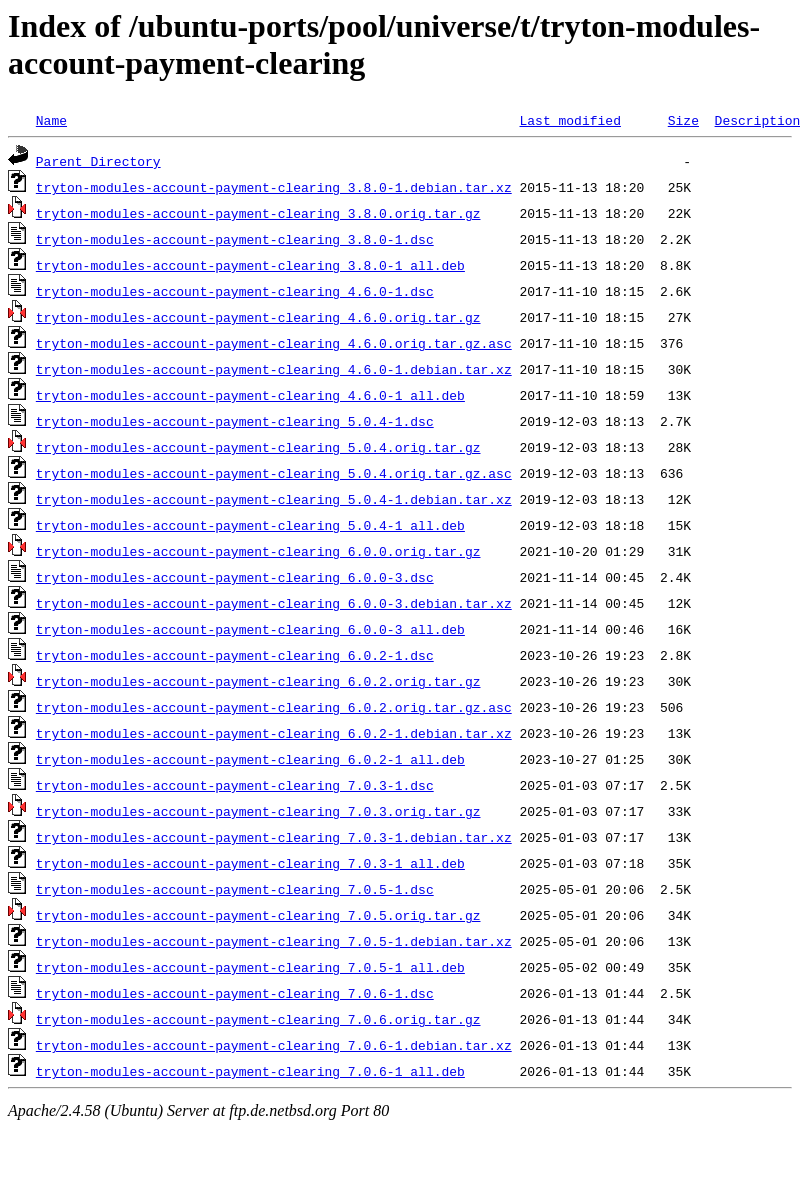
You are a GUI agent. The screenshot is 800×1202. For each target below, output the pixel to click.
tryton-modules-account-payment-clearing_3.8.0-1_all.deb (250, 265)
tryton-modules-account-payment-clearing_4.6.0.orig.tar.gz (258, 317)
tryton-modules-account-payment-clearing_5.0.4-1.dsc (235, 421)
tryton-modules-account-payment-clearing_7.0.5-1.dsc (235, 889)
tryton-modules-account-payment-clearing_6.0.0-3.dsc (235, 577)
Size (683, 120)
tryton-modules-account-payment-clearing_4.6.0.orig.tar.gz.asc (274, 343)
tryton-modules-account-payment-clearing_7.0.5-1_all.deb (250, 967)
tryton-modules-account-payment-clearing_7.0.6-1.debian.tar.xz (274, 1045)
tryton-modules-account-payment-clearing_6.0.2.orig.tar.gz (258, 681)
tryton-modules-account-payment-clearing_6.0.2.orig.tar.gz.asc (274, 707)
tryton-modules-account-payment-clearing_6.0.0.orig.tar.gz (258, 551)
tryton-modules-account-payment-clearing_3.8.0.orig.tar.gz (258, 213)
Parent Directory (98, 161)
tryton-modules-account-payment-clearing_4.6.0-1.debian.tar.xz (274, 369)
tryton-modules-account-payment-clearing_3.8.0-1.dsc (235, 239)
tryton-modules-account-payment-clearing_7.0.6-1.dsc (235, 993)
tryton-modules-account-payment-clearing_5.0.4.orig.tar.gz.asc (274, 473)
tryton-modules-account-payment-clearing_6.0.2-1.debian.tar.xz (274, 733)
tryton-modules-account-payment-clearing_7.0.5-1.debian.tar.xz (274, 941)
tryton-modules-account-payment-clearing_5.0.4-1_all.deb (250, 525)
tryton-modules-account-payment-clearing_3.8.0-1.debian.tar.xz (274, 187)
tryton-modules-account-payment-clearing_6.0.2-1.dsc (235, 655)
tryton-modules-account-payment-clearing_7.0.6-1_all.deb (250, 1071)
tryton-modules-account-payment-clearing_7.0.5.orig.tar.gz (258, 915)
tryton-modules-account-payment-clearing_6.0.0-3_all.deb (250, 629)
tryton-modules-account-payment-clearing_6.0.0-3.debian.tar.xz (274, 603)
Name (51, 120)
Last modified (569, 120)
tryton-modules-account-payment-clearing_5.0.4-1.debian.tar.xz (274, 499)
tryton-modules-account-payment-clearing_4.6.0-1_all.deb (250, 395)
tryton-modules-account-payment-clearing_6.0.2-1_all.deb (250, 759)
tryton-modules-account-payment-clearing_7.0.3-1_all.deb (250, 863)
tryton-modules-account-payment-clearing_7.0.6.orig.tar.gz (258, 1019)
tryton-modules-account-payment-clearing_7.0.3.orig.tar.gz (258, 811)
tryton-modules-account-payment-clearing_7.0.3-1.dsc (235, 785)
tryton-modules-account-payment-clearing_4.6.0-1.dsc (235, 291)
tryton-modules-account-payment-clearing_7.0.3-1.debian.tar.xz (274, 837)
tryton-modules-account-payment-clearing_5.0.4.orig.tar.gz (258, 447)
